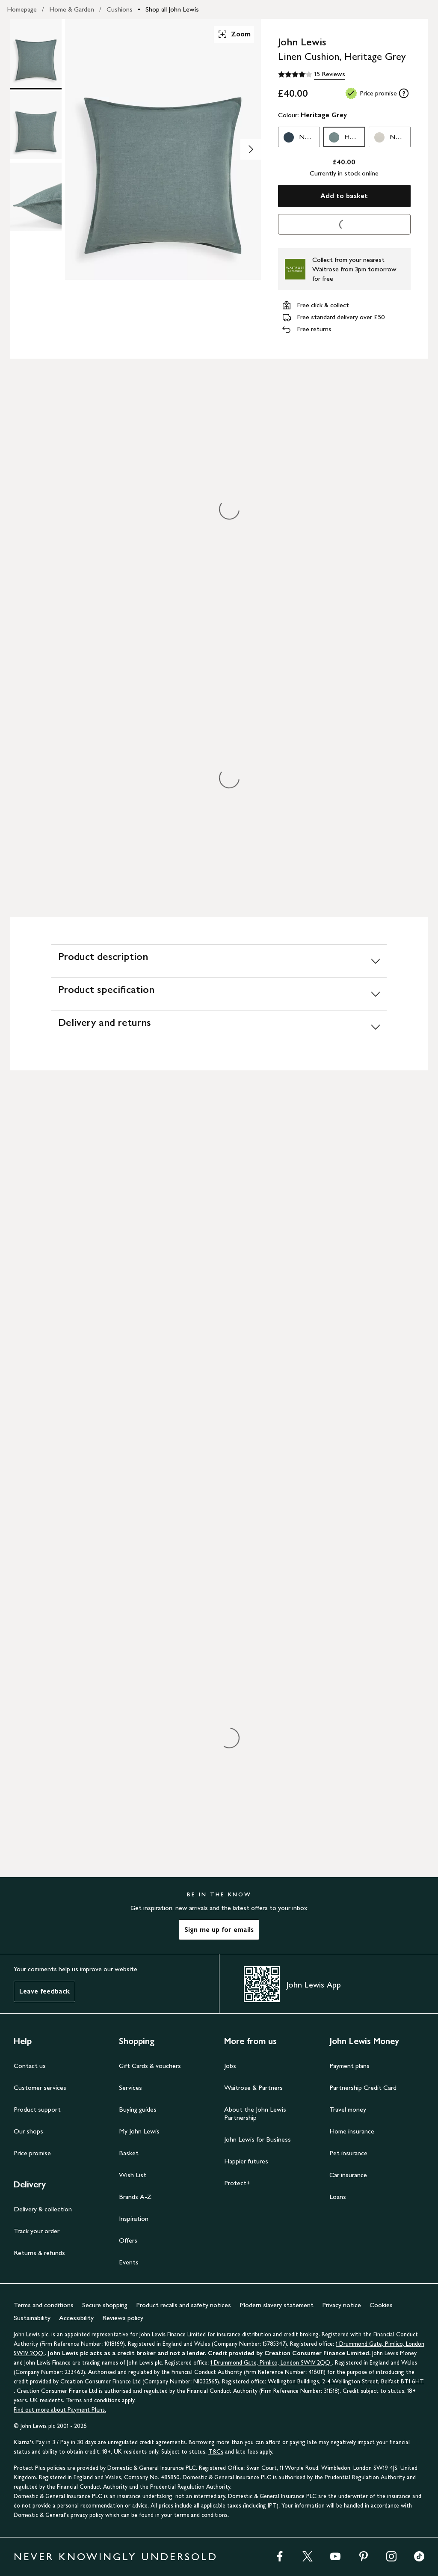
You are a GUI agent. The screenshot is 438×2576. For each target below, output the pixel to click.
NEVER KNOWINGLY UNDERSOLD (116, 2556)
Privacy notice (341, 2305)
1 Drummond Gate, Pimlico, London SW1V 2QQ (271, 2362)
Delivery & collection (43, 2209)
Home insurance (351, 2131)
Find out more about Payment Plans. (60, 2409)
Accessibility (76, 2318)
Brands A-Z (135, 2197)
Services (130, 2087)
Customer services (40, 2087)
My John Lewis (139, 2131)
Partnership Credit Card (363, 2087)
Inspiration (133, 2218)
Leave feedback (44, 1991)
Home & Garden (71, 9)
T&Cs (215, 2451)
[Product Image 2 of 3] (36, 125)
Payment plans (349, 2066)
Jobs (230, 2066)
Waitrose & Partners (253, 2087)
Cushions (120, 9)
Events (129, 2262)
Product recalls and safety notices (183, 2305)
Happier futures (246, 2161)
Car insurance (348, 2175)
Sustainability (32, 2318)
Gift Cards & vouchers (150, 2066)
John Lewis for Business (257, 2139)
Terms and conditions (44, 2305)
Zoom (234, 34)
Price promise (32, 2153)
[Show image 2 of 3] (250, 149)
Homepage (22, 9)
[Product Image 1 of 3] (36, 53)
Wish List (132, 2175)
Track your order (36, 2231)
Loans (337, 2197)
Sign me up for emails (219, 1929)
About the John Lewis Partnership (255, 2113)
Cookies (381, 2305)
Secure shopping (104, 2305)
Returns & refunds (39, 2253)
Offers (128, 2240)
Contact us (30, 2066)
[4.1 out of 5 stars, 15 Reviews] (311, 74)
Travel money (347, 2109)
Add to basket (344, 196)
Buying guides (138, 2109)
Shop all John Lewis (172, 9)
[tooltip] (404, 93)
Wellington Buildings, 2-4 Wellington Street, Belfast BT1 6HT (346, 2381)
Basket (129, 2153)
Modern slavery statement (277, 2305)
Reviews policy (122, 2318)
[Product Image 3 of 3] (36, 197)
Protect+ (237, 2183)
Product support (37, 2109)
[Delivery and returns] (219, 1026)
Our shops (28, 2131)
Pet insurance (348, 2153)
